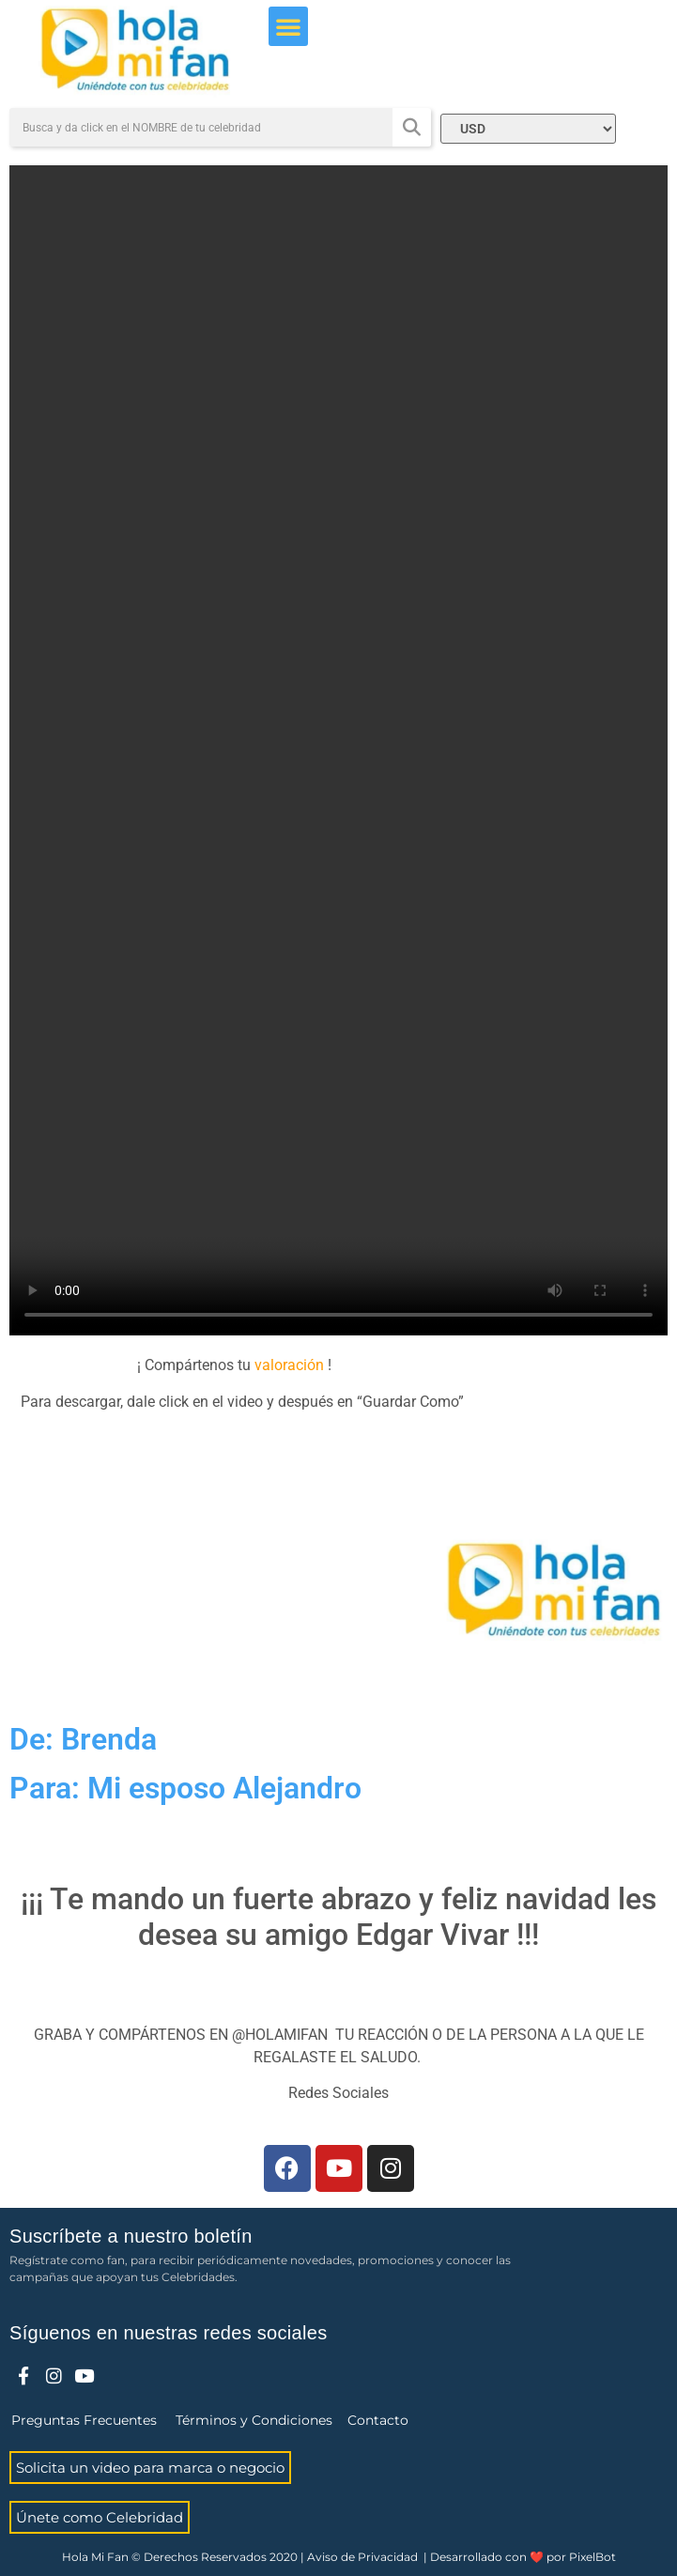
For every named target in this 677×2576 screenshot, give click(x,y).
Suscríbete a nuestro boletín (131, 2236)
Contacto (377, 2420)
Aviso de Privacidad (362, 2557)
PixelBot (592, 2557)
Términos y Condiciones (254, 2420)
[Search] (411, 127)
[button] (288, 26)
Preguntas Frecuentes (84, 2420)
